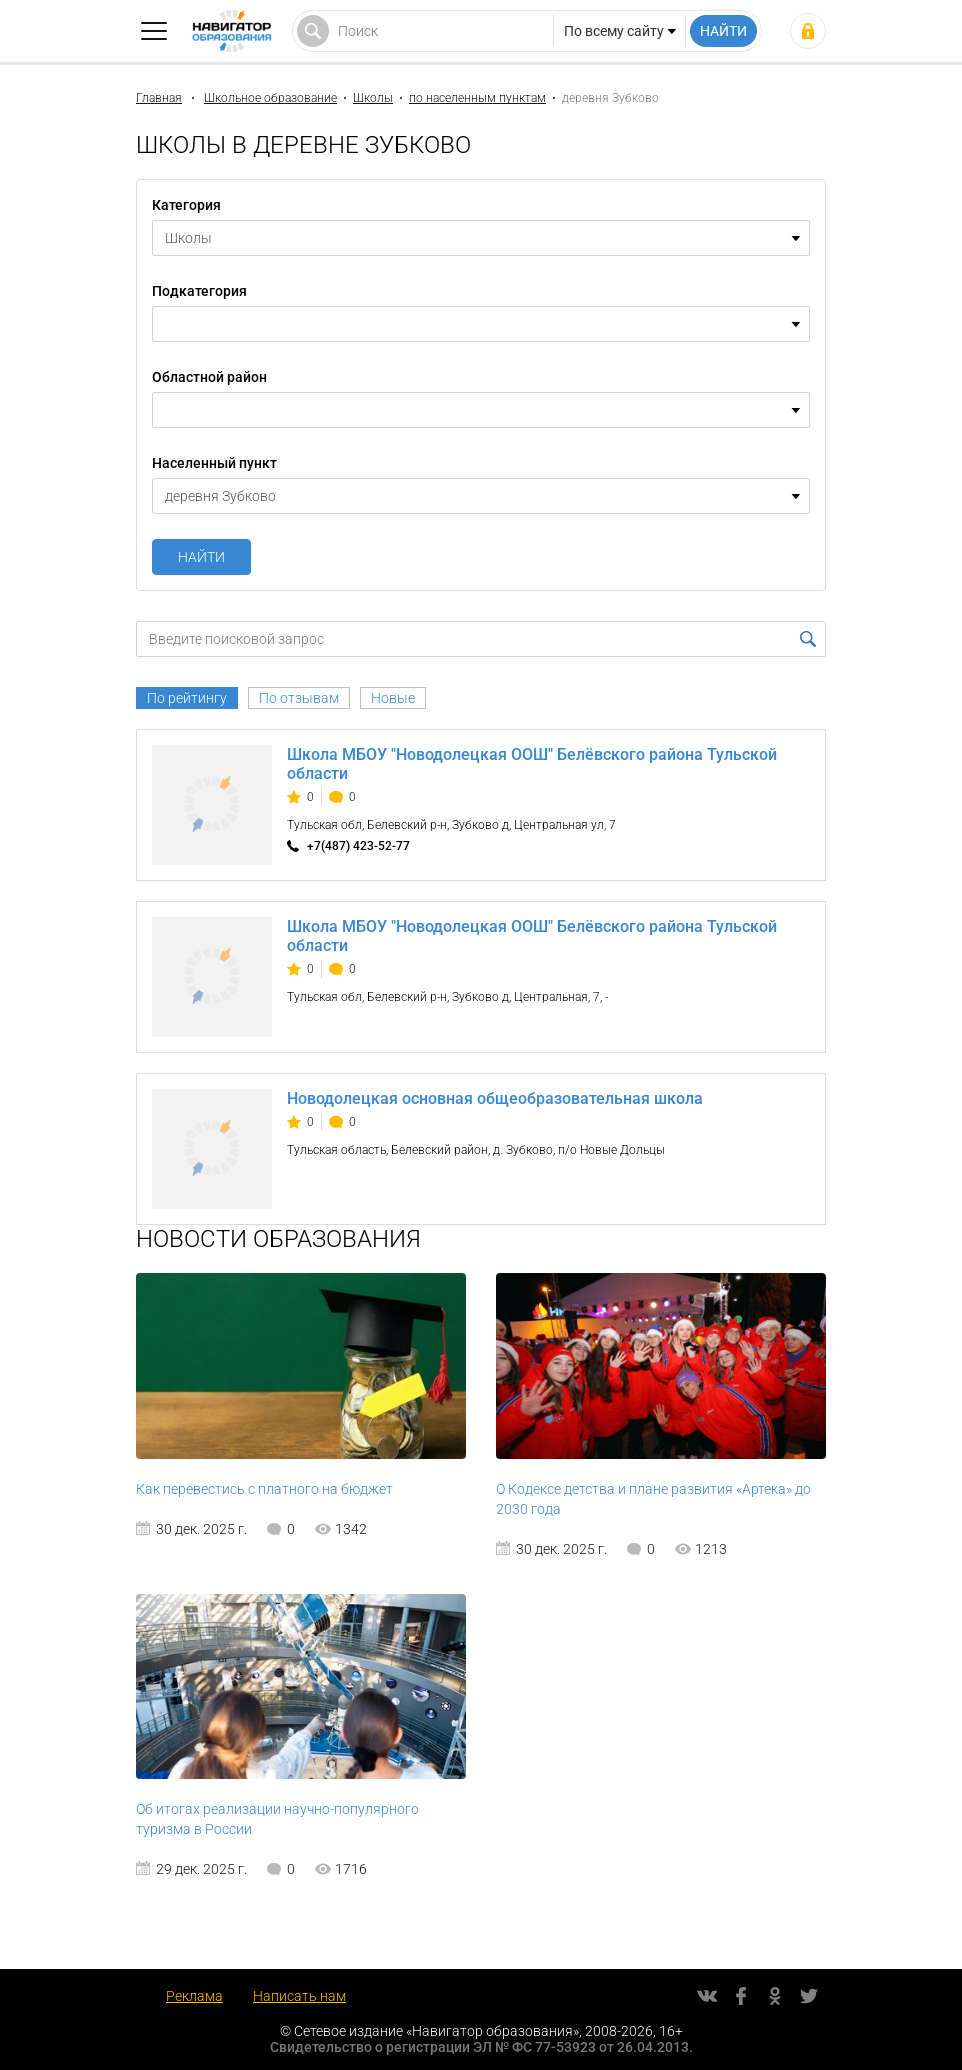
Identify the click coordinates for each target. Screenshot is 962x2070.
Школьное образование (270, 98)
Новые (393, 698)
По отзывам (299, 698)
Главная (159, 98)
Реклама (194, 1996)
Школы (373, 98)
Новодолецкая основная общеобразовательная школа (495, 1098)
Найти (201, 557)
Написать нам (299, 1996)
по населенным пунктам (477, 98)
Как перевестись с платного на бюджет (264, 1489)
